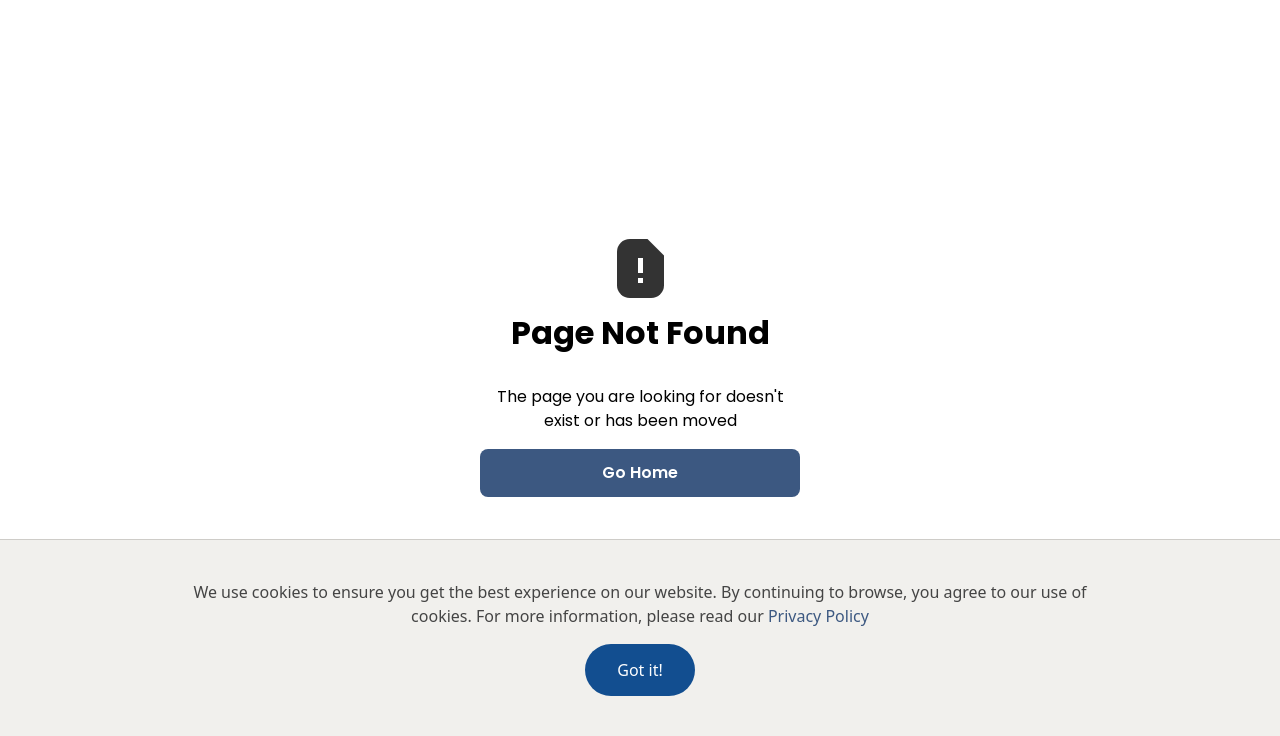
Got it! (639, 670)
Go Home (640, 472)
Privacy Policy (818, 616)
